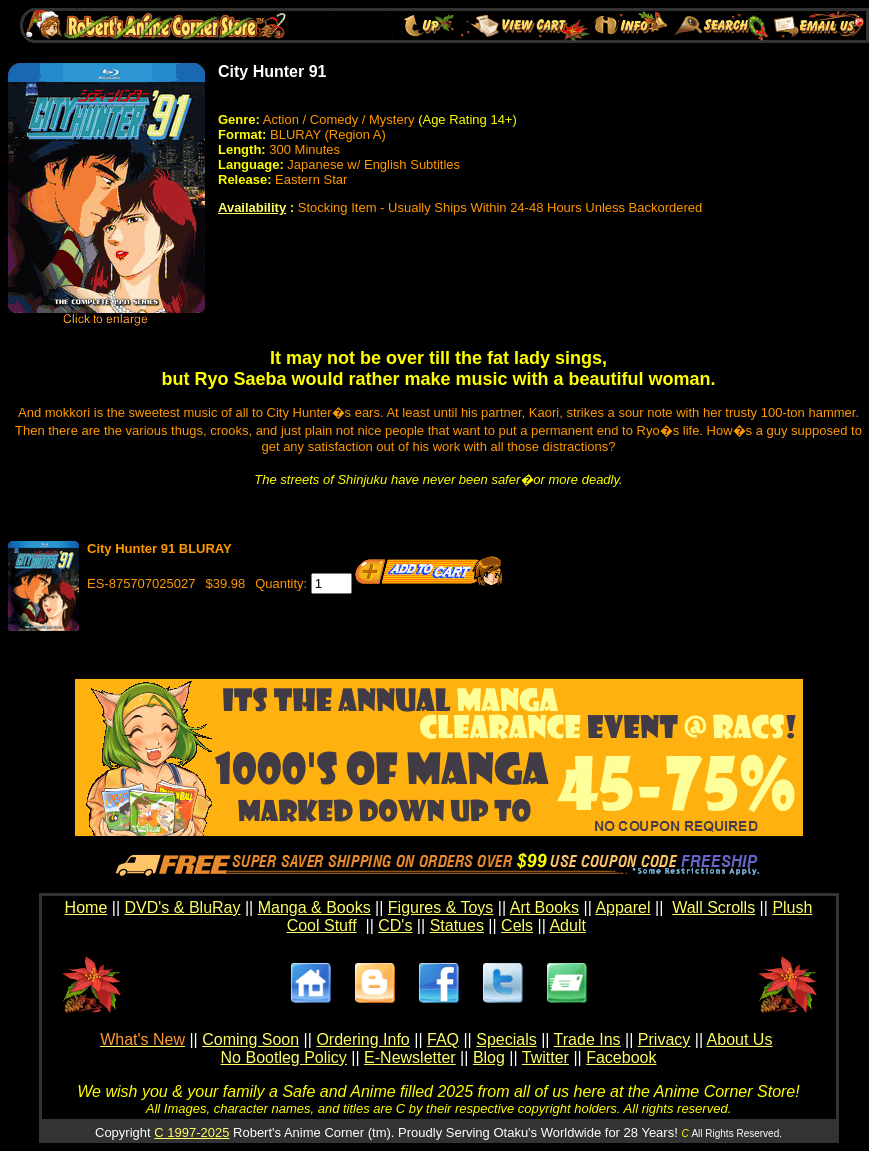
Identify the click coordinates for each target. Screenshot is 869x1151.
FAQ (443, 1039)
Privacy (664, 1039)
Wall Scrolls (713, 907)
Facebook (621, 1057)
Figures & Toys (441, 907)
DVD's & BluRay (183, 907)
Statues (457, 925)
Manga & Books (314, 907)
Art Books (544, 907)
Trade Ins (587, 1039)
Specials (506, 1039)
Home (86, 907)
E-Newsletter (410, 1057)
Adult (567, 925)
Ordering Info (362, 1039)
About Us (740, 1039)
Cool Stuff (322, 925)
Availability (252, 207)
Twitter (545, 1057)
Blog (489, 1057)
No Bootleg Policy (284, 1057)
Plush (792, 907)
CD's (395, 925)
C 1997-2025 (191, 1132)
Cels (517, 925)
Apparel (622, 907)
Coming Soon (250, 1039)
